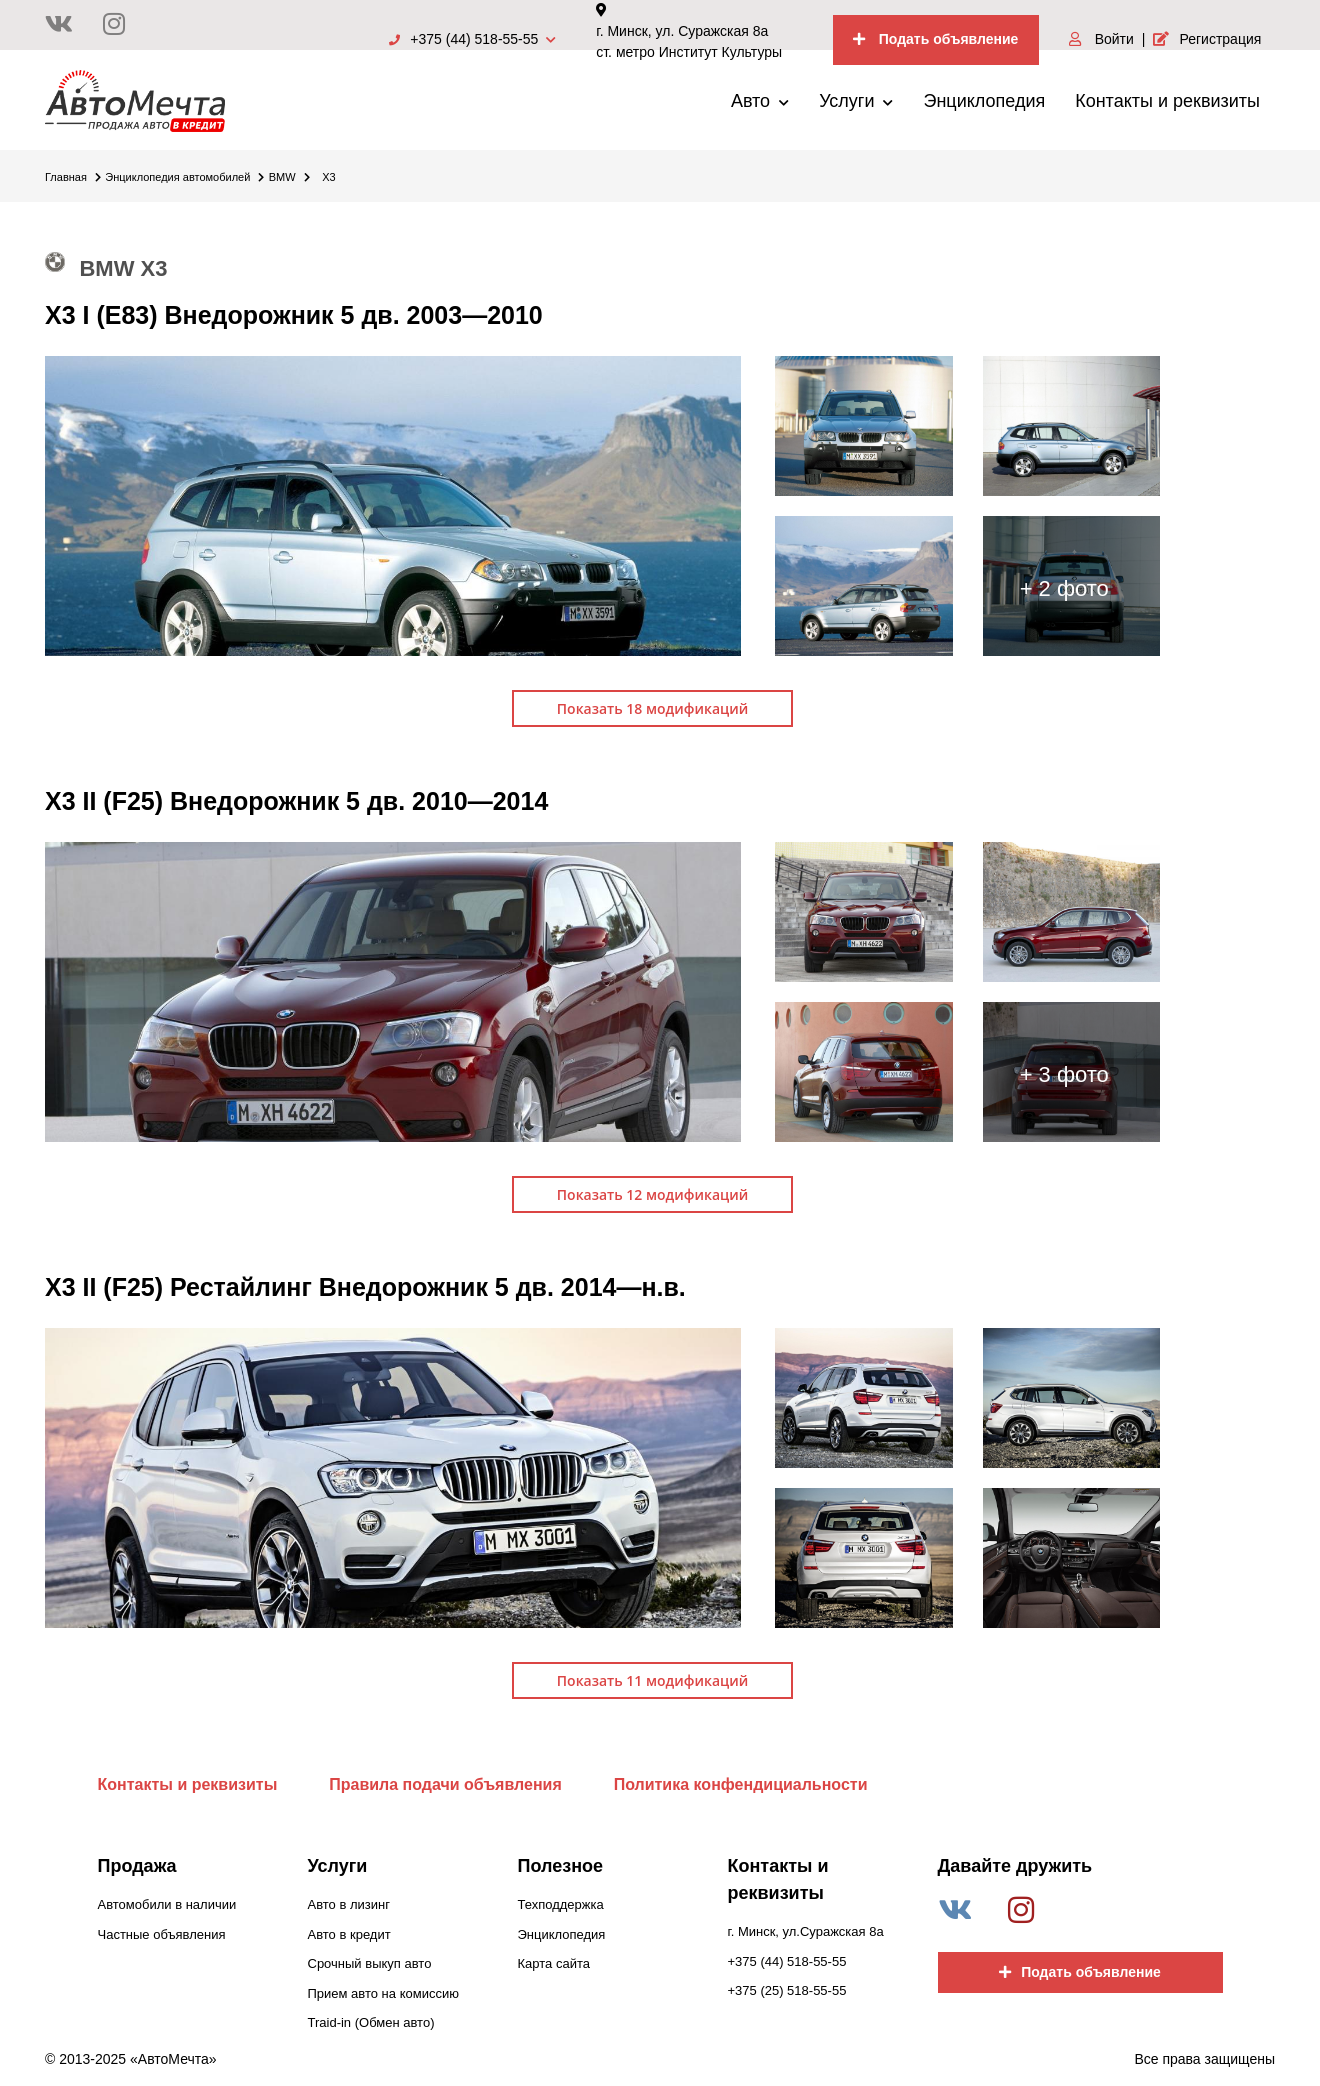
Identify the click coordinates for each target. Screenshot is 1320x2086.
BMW (289, 177)
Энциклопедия (984, 101)
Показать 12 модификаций (652, 1194)
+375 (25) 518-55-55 (787, 1990)
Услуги (856, 101)
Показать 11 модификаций (652, 1680)
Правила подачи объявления (445, 1784)
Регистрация (1207, 39)
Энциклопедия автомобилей (184, 177)
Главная (73, 177)
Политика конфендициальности (741, 1784)
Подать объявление (936, 39)
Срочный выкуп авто (370, 1963)
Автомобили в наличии (167, 1904)
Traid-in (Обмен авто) (371, 2022)
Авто (760, 101)
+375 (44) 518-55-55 (472, 39)
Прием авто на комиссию (383, 1993)
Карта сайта (554, 1963)
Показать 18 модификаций (652, 708)
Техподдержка (561, 1904)
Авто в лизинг (349, 1904)
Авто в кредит (349, 1934)
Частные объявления (162, 1934)
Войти (1101, 39)
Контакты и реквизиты (1167, 101)
